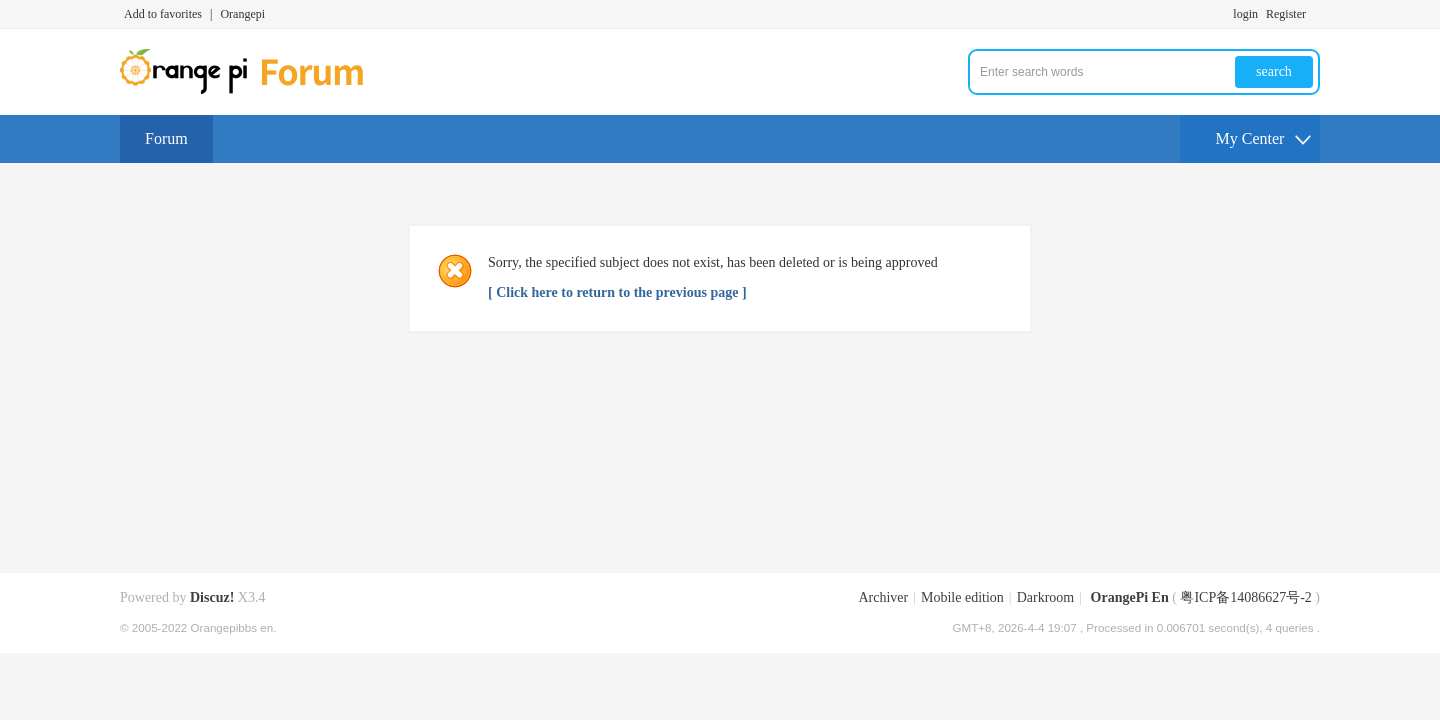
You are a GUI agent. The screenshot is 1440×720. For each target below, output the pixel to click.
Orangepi (242, 14)
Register (1286, 14)
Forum (166, 138)
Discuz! (212, 597)
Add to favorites (163, 14)
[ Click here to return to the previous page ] (617, 292)
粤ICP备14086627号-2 (1245, 597)
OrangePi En (1130, 597)
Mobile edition (962, 597)
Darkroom (1046, 597)
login (1245, 14)
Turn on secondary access (1315, 14)
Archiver (883, 597)
